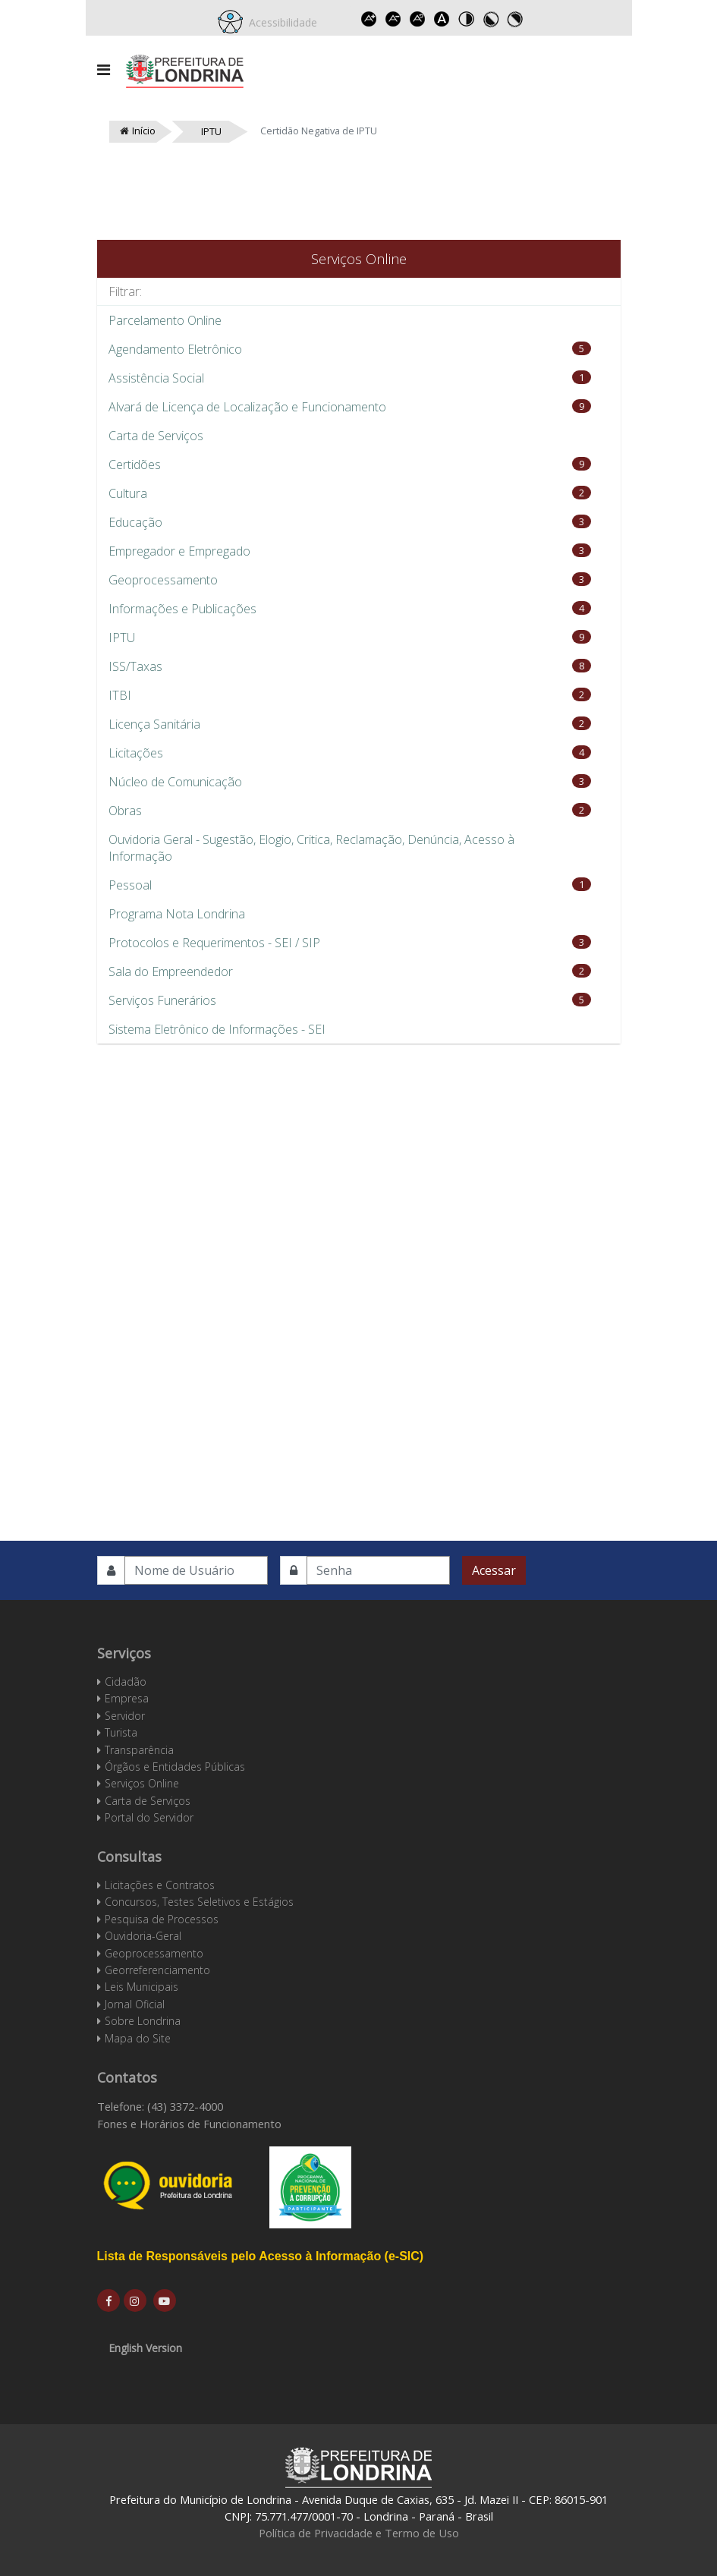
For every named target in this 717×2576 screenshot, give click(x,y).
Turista (121, 1732)
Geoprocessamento (154, 1953)
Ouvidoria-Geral (143, 1936)
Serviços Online (142, 1783)
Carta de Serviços (155, 435)
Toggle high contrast (466, 19)
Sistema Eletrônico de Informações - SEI (216, 1029)
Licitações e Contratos (160, 1885)
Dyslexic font (441, 19)
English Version (145, 2348)
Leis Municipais (141, 1986)
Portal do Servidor (149, 1817)
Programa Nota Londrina (176, 913)
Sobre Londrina (143, 2021)
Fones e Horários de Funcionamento (189, 2123)
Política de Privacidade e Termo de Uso (359, 2532)
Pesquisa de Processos (162, 1919)
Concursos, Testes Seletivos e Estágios (199, 1901)
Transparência (139, 1750)
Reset (417, 19)
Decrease (393, 19)
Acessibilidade (280, 22)
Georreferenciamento (157, 1970)
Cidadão (125, 1681)
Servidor (125, 1715)
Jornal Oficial (135, 2004)
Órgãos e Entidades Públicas (175, 1766)
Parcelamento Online (165, 320)
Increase (369, 19)
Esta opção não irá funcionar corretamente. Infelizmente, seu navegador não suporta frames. (358, 1256)
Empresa (127, 1698)
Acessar (494, 1570)
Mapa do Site (138, 2038)
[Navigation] (103, 70)
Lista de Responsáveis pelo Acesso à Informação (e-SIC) (260, 2256)
